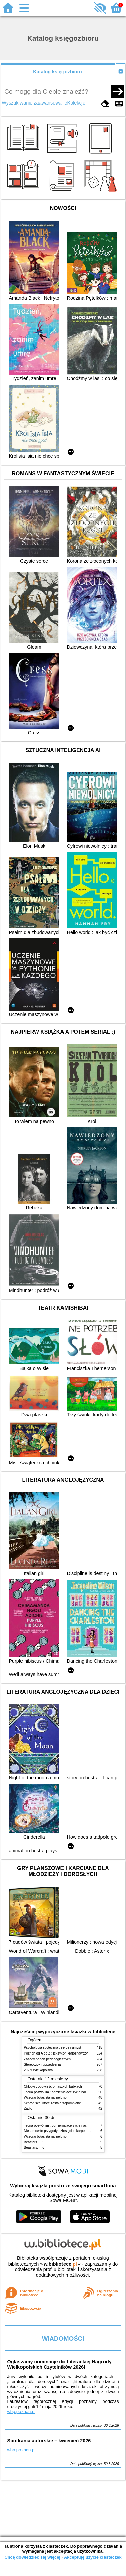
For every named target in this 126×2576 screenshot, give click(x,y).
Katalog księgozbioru (57, 71)
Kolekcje (76, 103)
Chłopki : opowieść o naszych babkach (53, 2086)
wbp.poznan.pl (21, 2411)
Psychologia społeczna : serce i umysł (52, 2047)
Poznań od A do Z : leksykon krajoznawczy (56, 2053)
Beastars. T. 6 (34, 2147)
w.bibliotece (60, 2264)
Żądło (28, 2108)
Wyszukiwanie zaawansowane (34, 103)
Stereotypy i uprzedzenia (42, 2064)
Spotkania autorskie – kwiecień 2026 (49, 2440)
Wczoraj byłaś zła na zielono (45, 2097)
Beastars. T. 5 (34, 2142)
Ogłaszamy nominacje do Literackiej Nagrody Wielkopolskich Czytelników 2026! (59, 2364)
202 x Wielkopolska (38, 2070)
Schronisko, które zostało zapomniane (52, 2103)
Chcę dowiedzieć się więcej (32, 2557)
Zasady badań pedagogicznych (47, 2059)
